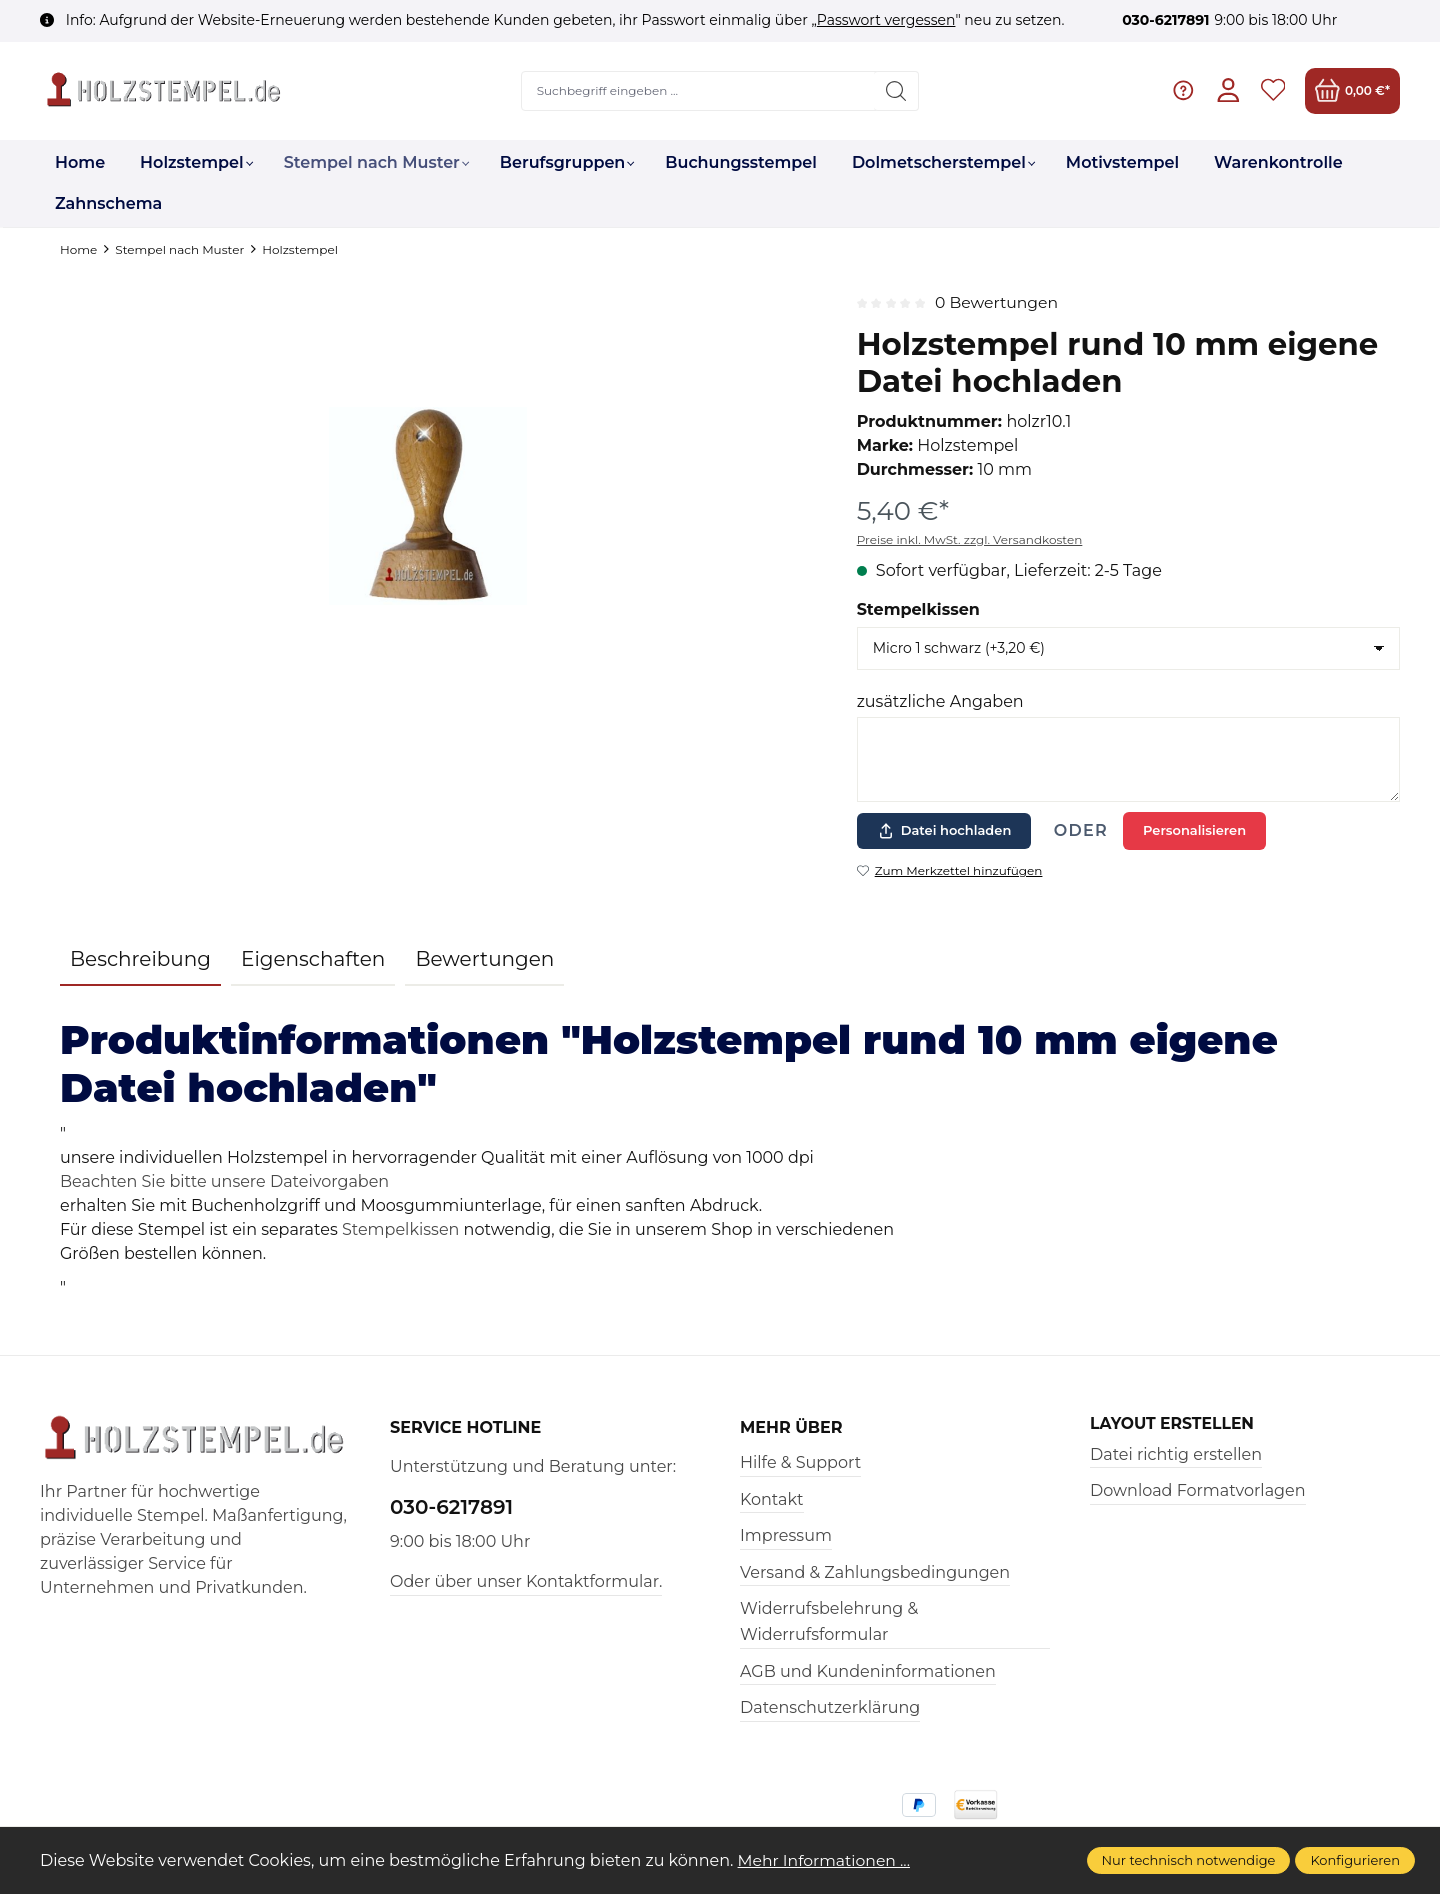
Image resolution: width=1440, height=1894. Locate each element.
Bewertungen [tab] (484, 959)
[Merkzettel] (1272, 90)
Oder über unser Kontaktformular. (526, 1581)
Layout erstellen (1174, 1424)
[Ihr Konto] (1227, 90)
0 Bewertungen (998, 302)
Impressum (786, 1535)
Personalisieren (1194, 830)
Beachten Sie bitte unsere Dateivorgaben (224, 1181)
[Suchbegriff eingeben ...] (698, 91)
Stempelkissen (918, 609)
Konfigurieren (1355, 1860)
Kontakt (772, 1499)
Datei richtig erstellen (1176, 1454)
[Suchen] (895, 91)
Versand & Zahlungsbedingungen (875, 1572)
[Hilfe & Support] (1182, 90)
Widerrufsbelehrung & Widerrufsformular (829, 1621)
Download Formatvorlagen (1198, 1491)
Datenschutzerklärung (830, 1707)
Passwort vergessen (886, 20)
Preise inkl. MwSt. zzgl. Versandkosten (970, 539)
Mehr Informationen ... (826, 1860)
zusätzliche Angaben (940, 701)
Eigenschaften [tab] (313, 959)
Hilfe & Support (800, 1462)
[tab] (140, 960)
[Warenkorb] (1352, 90)
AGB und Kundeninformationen (868, 1671)
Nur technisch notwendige (1189, 1860)
